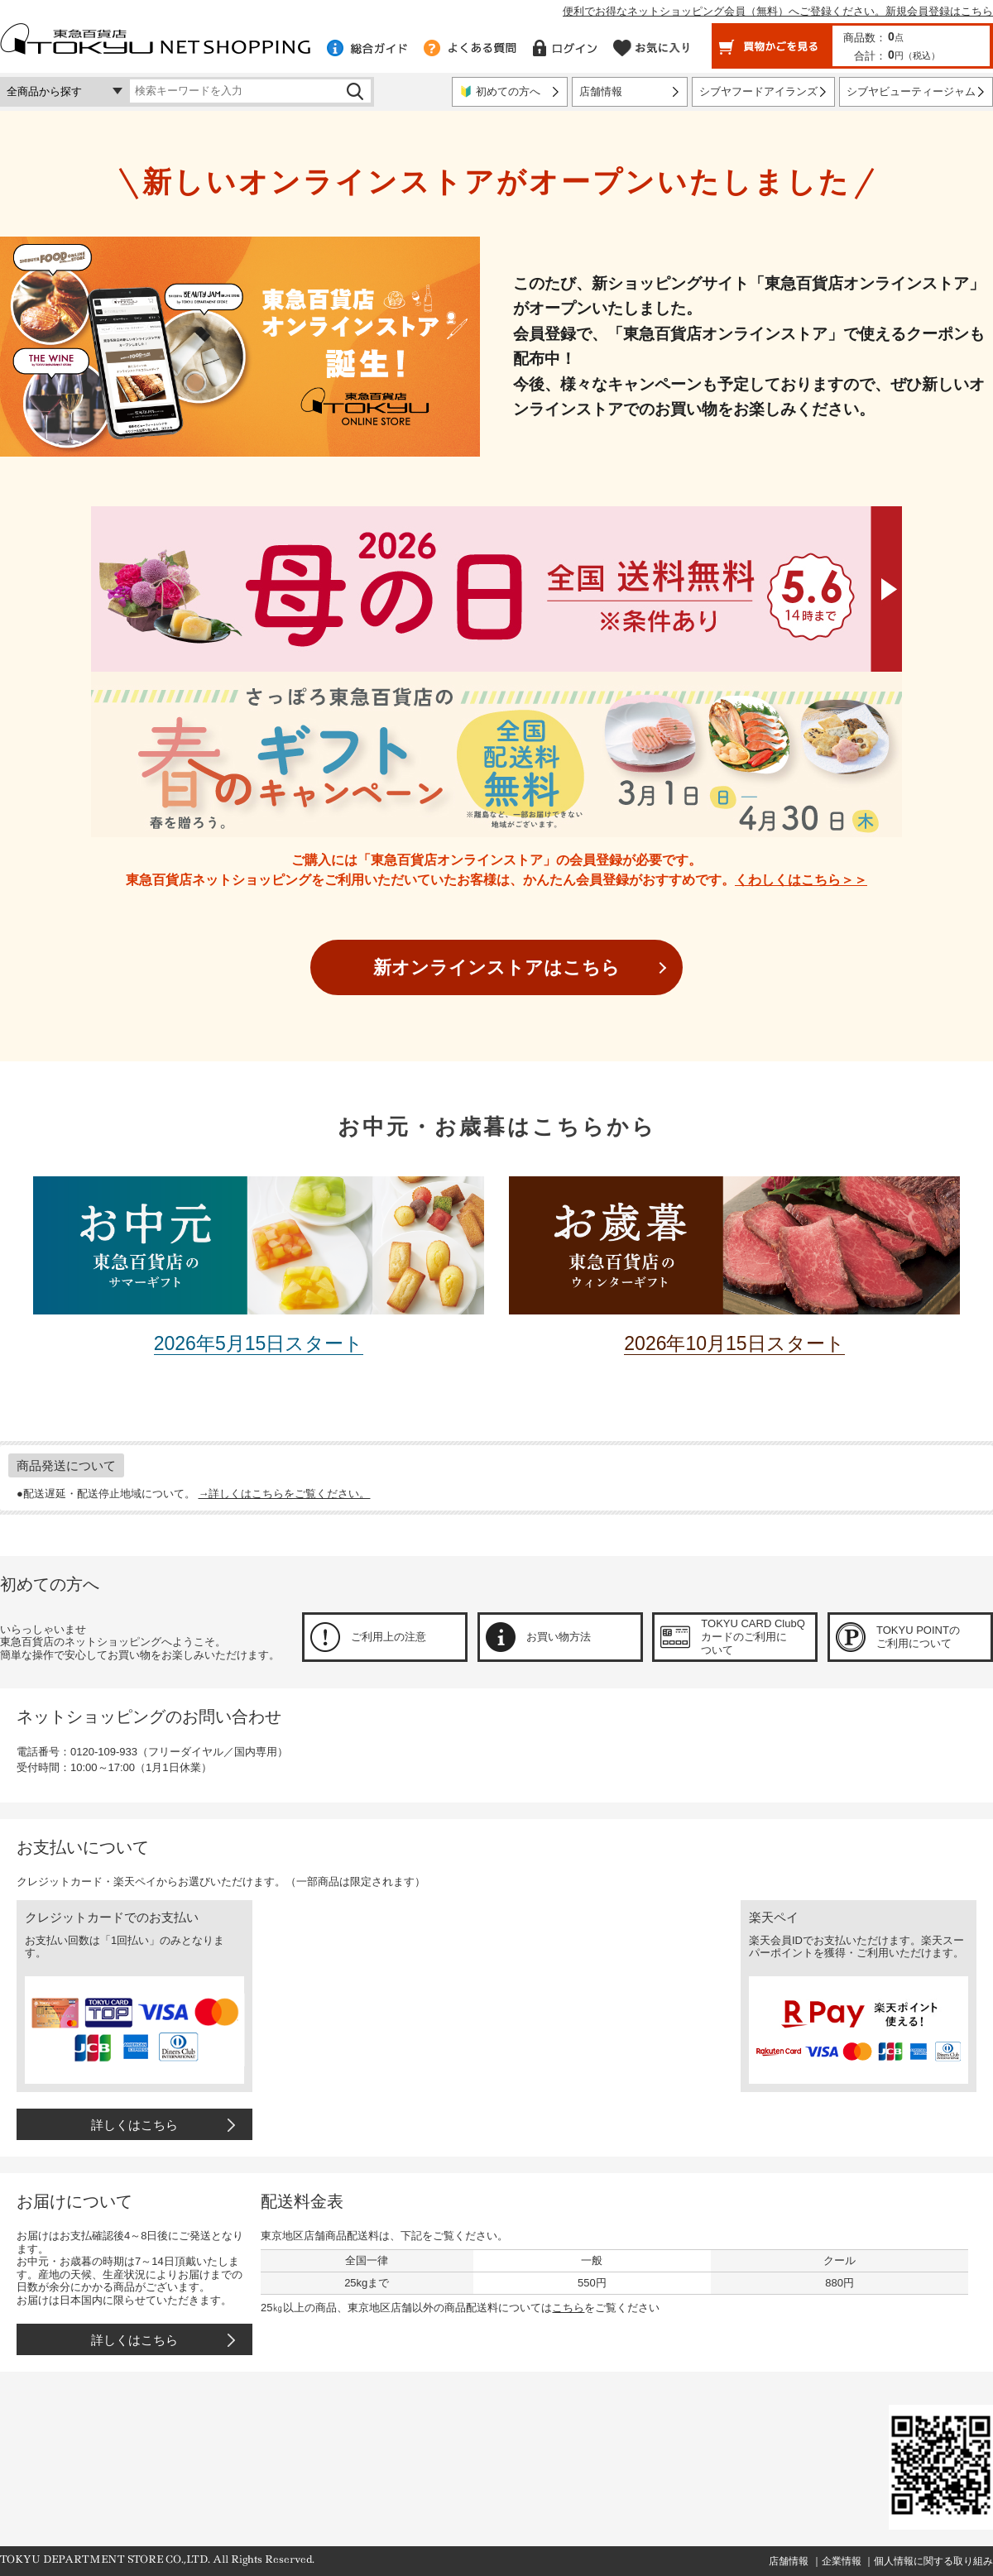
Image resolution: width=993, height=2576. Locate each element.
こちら (568, 2307)
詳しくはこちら (134, 2125)
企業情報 (841, 2561)
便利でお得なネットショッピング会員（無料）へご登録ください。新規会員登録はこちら (778, 11)
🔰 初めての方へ (499, 91)
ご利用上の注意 (388, 1636)
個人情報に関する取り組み (933, 2561)
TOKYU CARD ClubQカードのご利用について (752, 1636)
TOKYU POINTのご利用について (918, 1637)
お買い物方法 (558, 1636)
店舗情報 (600, 91)
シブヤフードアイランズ (758, 91)
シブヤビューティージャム (911, 91)
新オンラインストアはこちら (496, 967)
